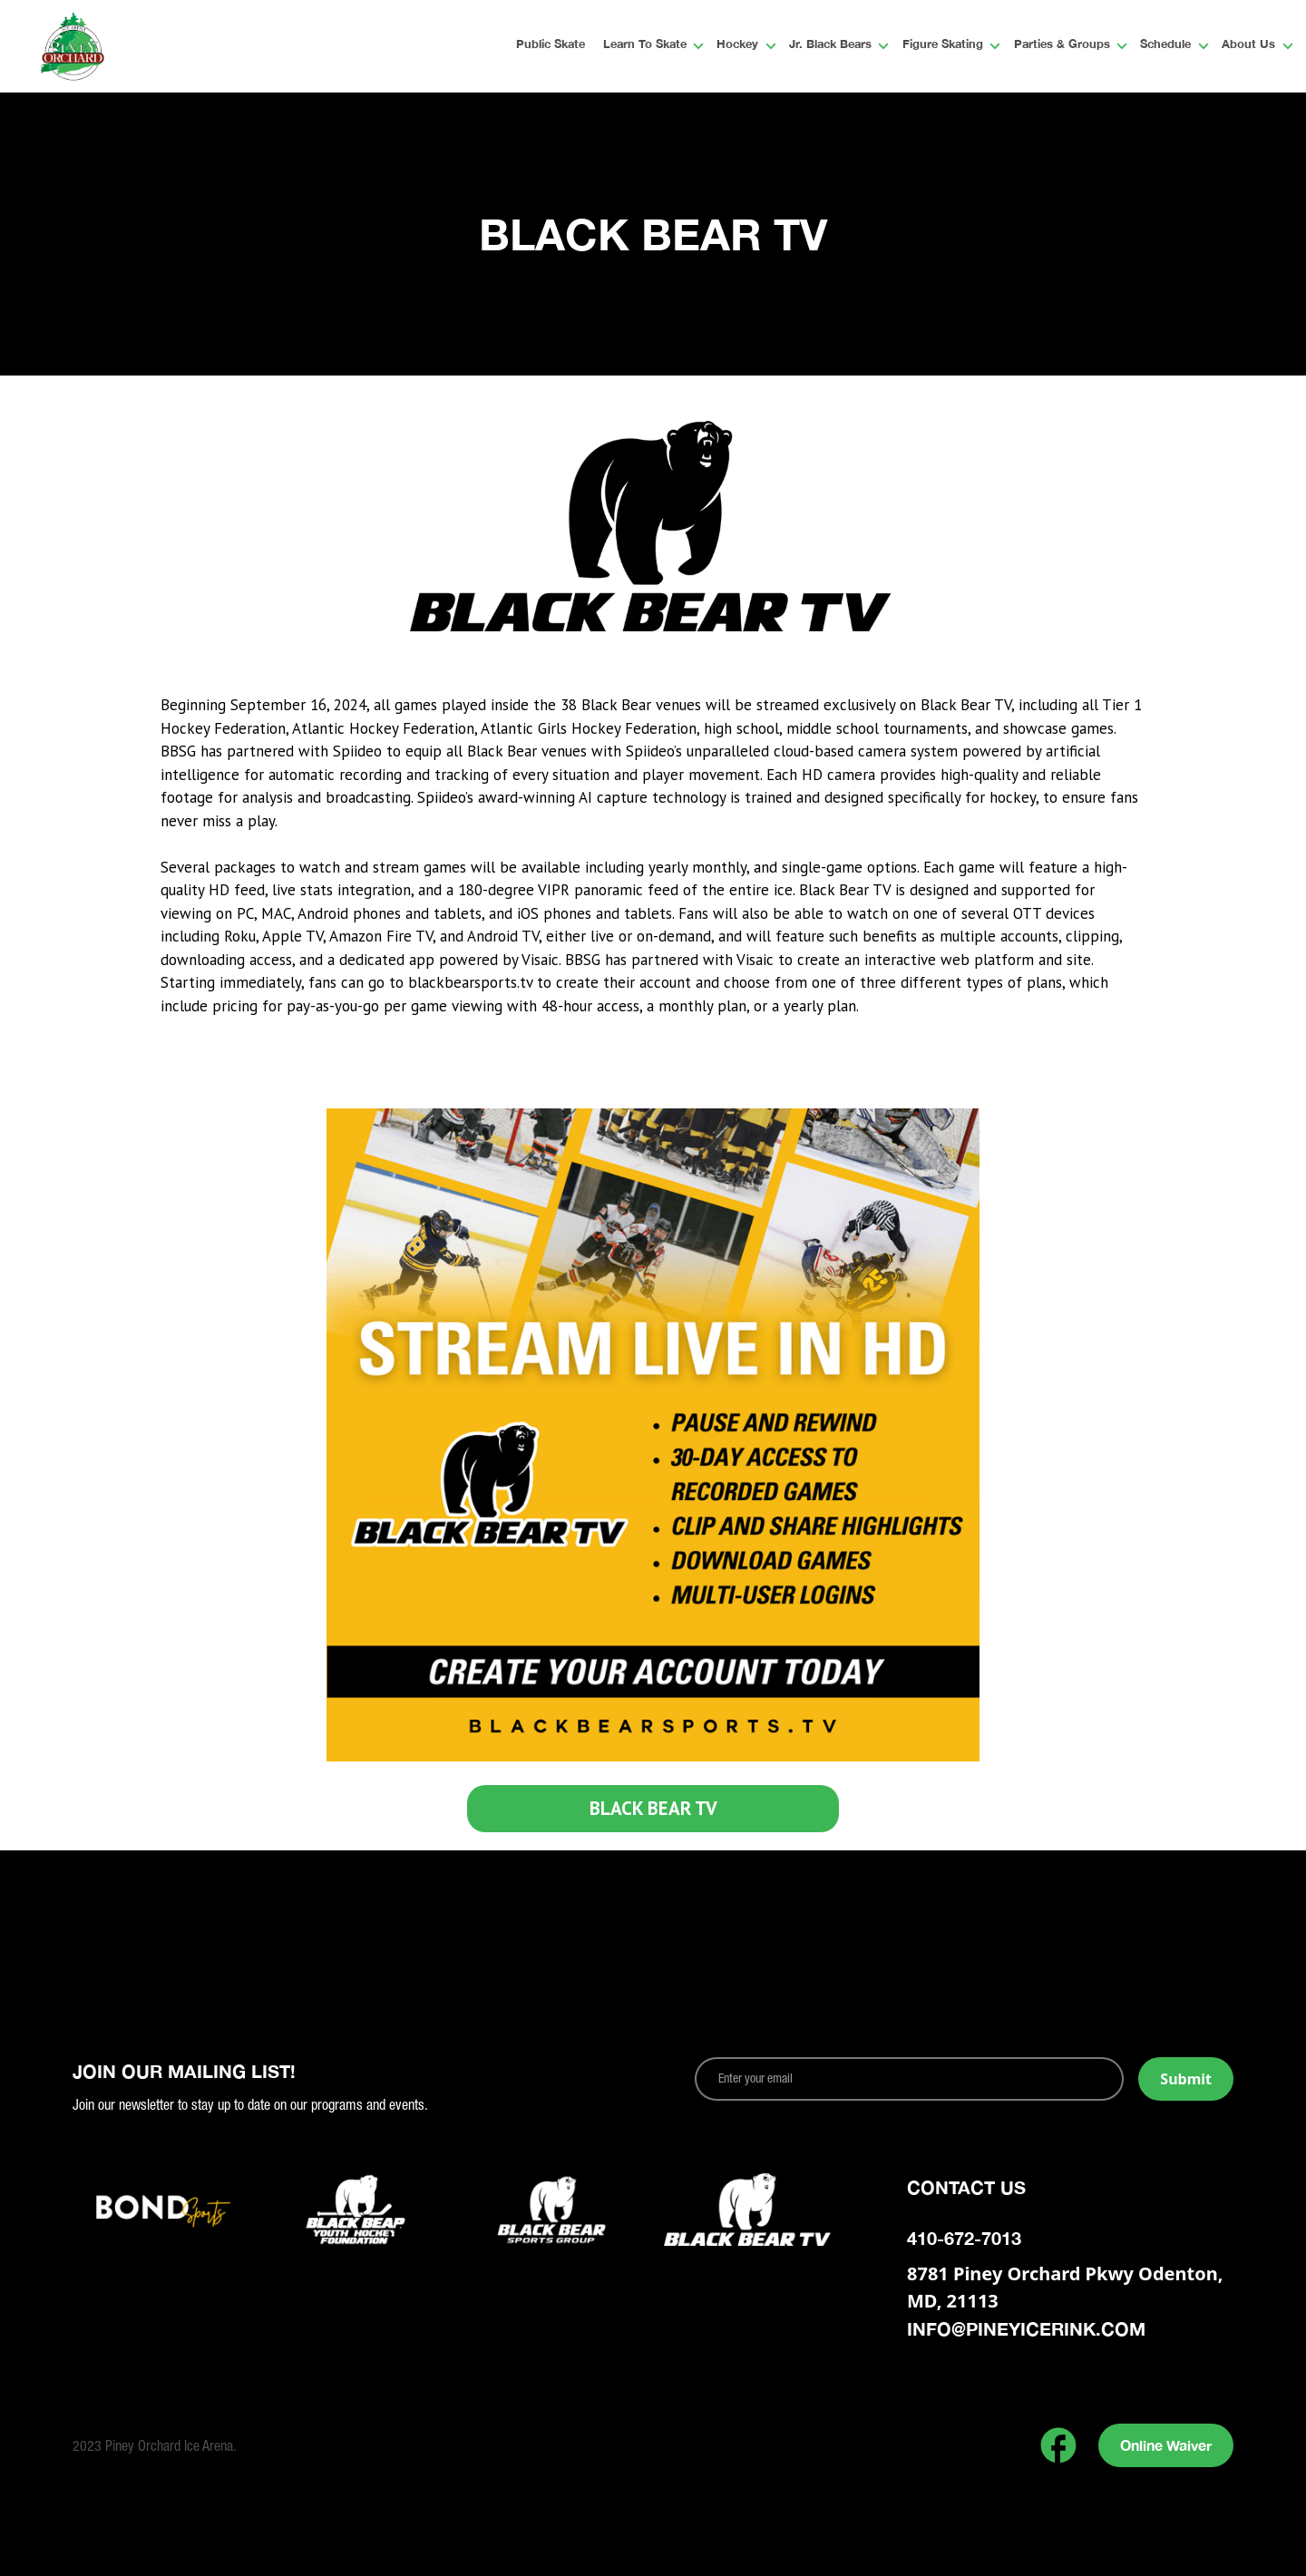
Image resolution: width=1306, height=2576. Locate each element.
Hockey (737, 45)
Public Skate (550, 45)
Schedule (1165, 45)
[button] (647, 46)
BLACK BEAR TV (653, 1808)
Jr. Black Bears (830, 45)
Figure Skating (942, 45)
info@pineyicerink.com (1026, 2328)
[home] (131, 46)
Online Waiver (1166, 2445)
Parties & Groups (1062, 45)
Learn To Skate (645, 45)
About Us (1248, 45)
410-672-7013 (964, 2238)
